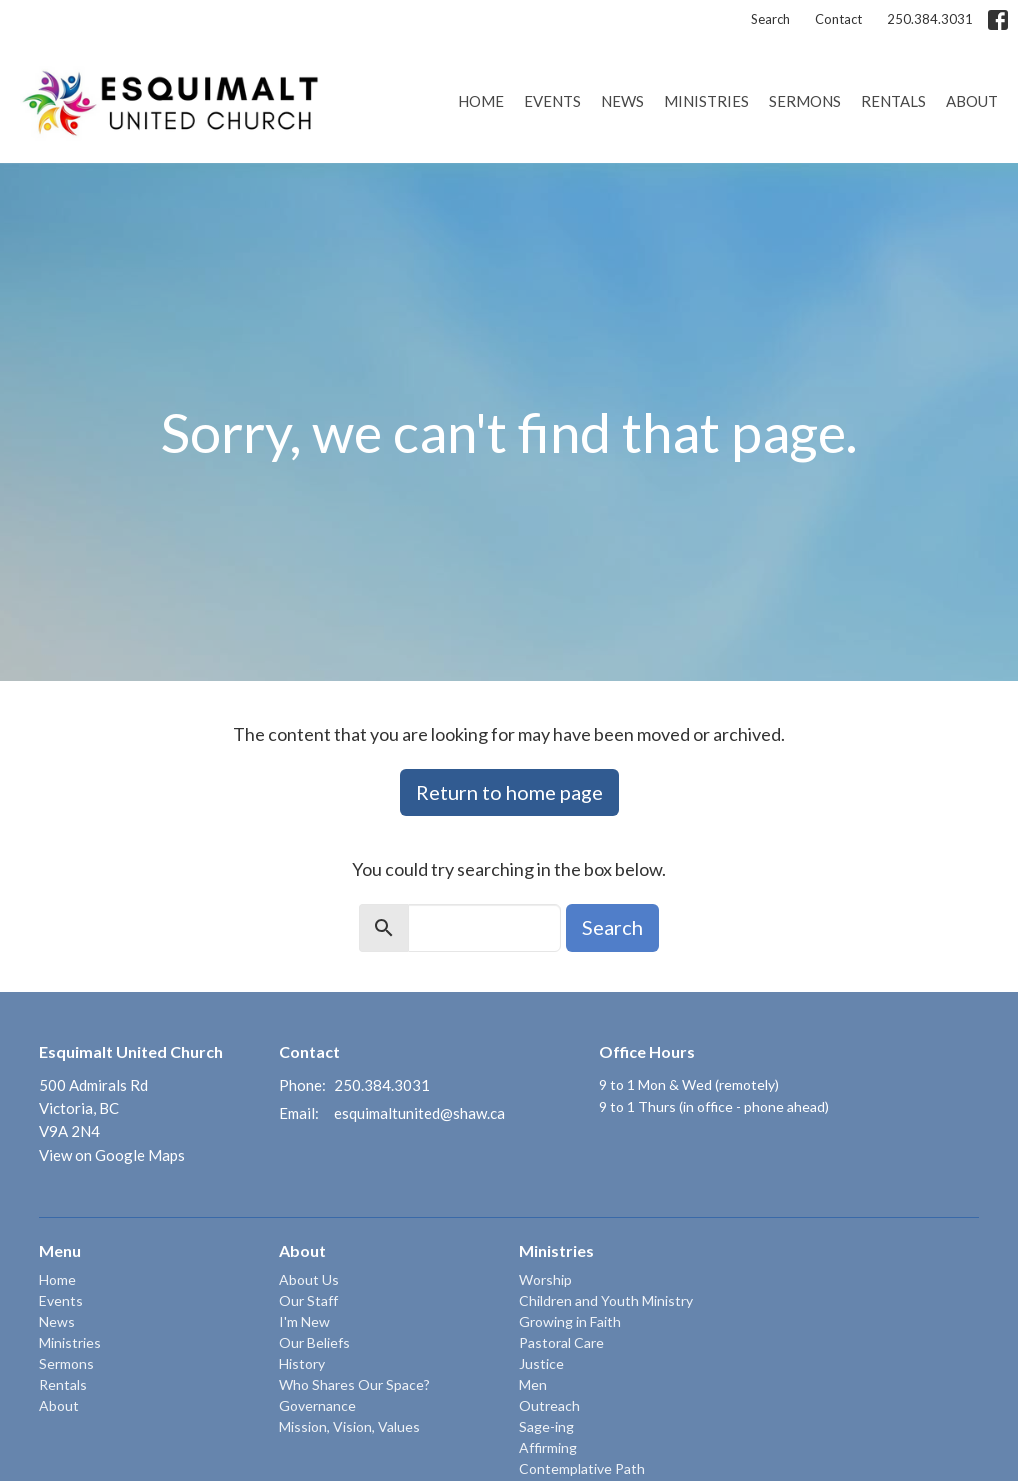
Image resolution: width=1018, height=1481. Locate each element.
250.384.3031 (930, 19)
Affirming (548, 1447)
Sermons (805, 101)
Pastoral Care (561, 1342)
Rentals (893, 101)
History (302, 1363)
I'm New (304, 1321)
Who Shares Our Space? (354, 1384)
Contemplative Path (582, 1468)
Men (533, 1384)
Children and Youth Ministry (606, 1300)
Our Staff (308, 1300)
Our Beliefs (314, 1342)
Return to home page (509, 792)
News (622, 101)
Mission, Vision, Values (349, 1426)
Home (481, 101)
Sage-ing (546, 1426)
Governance (317, 1405)
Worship (545, 1279)
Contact (838, 19)
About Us (309, 1279)
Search (770, 19)
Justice (541, 1363)
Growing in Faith (570, 1321)
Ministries (706, 101)
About (972, 101)
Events (552, 101)
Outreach (549, 1405)
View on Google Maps (112, 1155)
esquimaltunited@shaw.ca (419, 1113)
